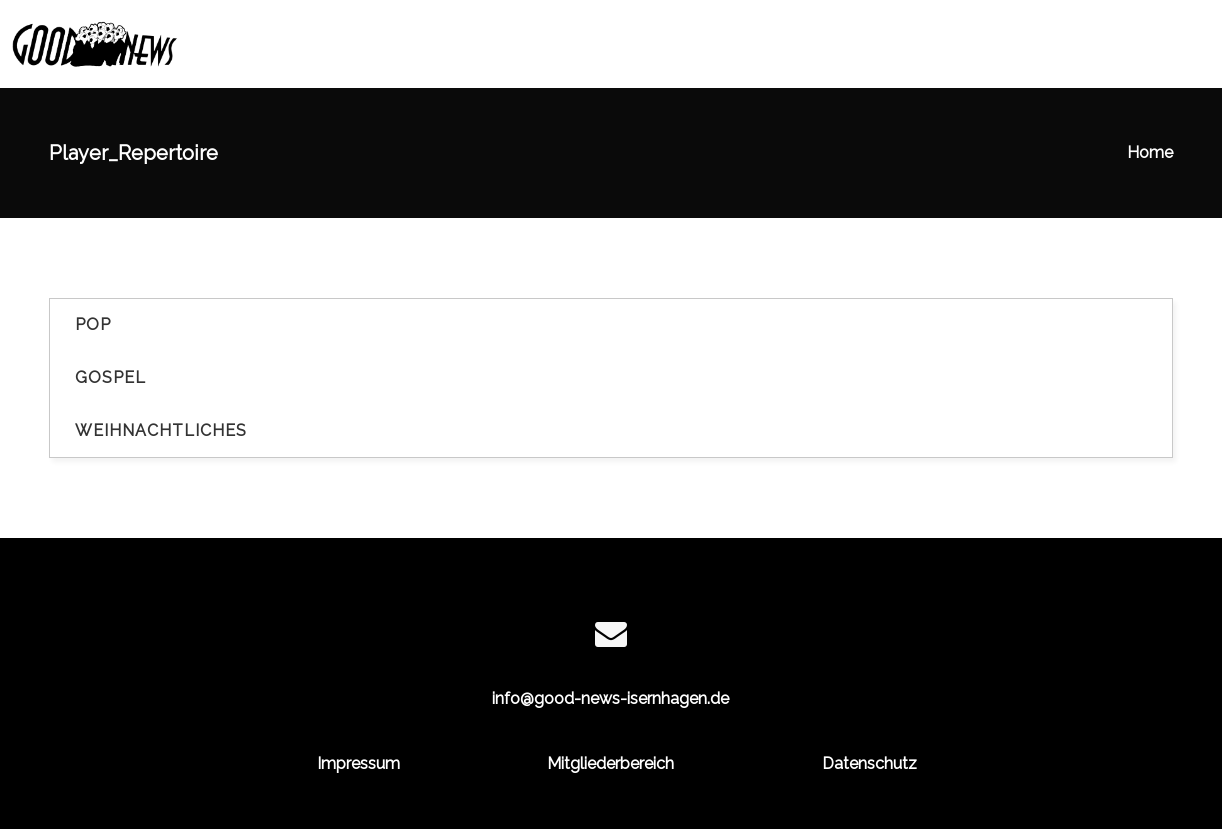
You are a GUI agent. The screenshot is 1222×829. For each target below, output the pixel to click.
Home (1150, 152)
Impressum (358, 763)
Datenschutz (869, 763)
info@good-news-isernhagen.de (610, 698)
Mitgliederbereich (610, 763)
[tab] (611, 325)
